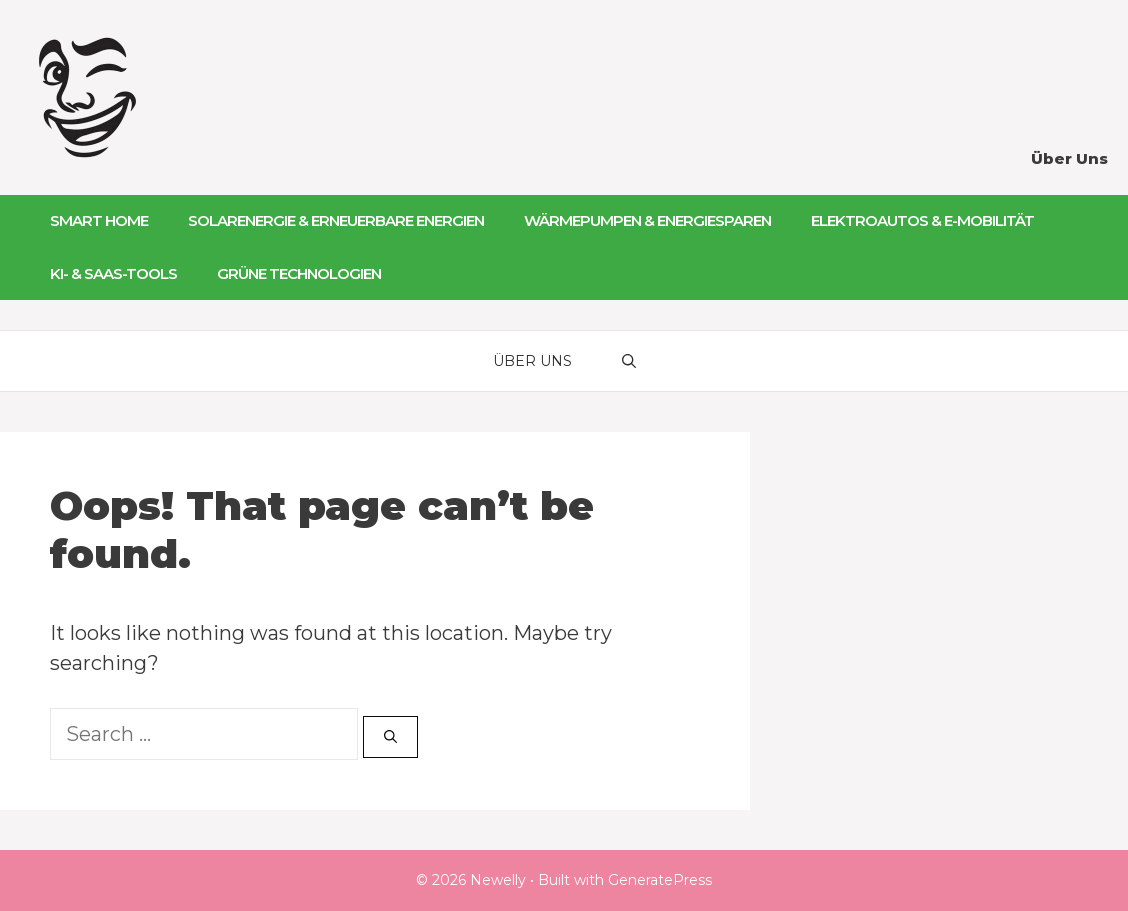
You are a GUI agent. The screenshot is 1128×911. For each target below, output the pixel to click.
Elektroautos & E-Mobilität (922, 220)
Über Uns (1069, 158)
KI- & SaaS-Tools (113, 273)
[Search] (390, 737)
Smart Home (99, 220)
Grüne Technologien (299, 273)
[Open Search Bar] (629, 361)
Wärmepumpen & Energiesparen (647, 220)
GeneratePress (660, 880)
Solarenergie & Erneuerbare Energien (336, 220)
